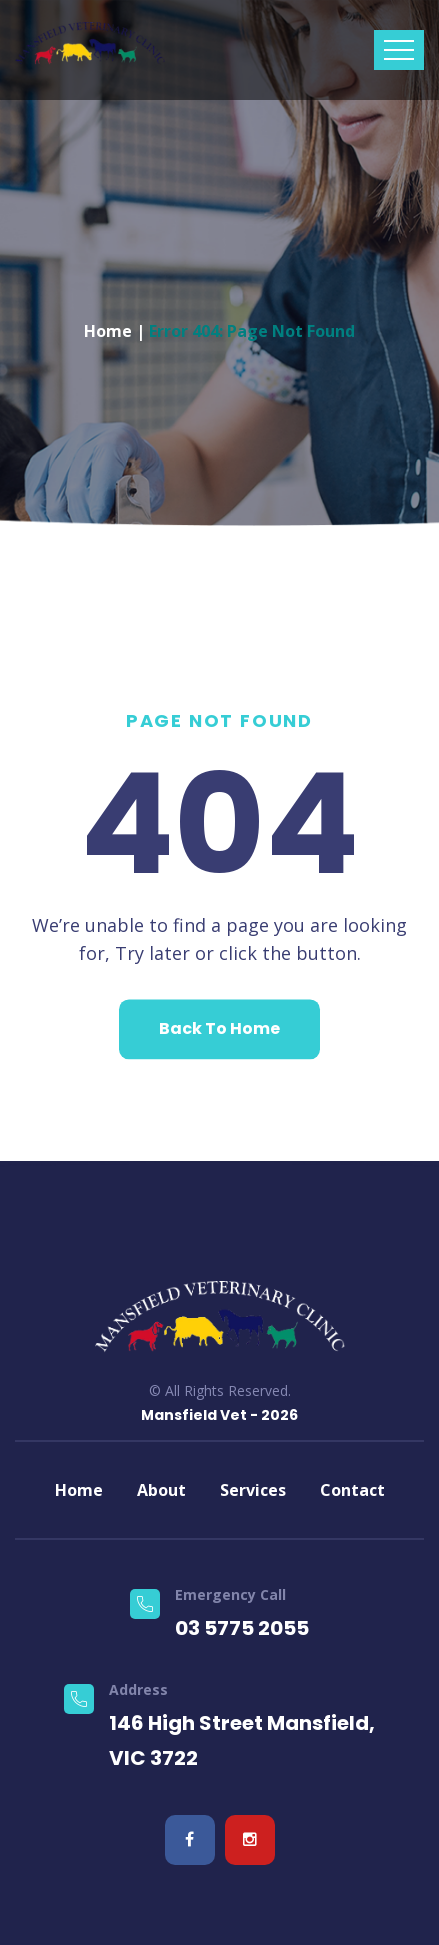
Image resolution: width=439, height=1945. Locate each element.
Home (108, 326)
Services (253, 1490)
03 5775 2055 (242, 1628)
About (161, 1490)
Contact (352, 1490)
